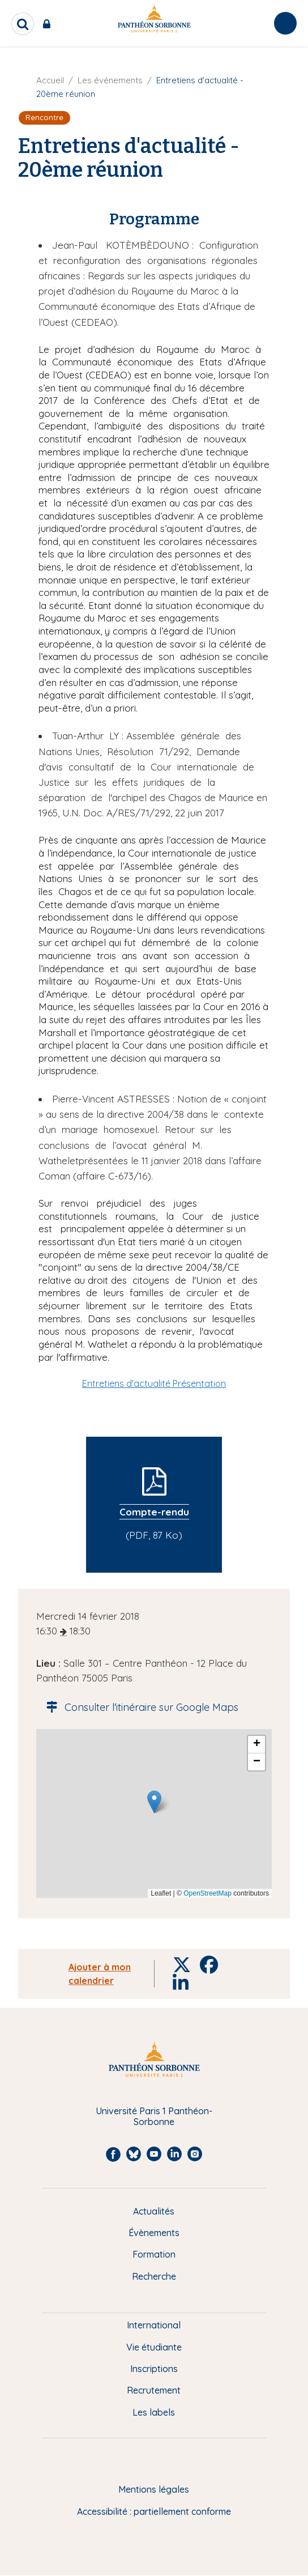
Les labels (153, 2412)
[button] (154, 1801)
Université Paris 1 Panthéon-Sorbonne (154, 2116)
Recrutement (154, 2390)
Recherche (154, 2276)
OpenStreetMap (207, 1893)
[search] (22, 23)
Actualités (153, 2211)
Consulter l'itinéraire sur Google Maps (139, 1707)
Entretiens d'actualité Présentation (154, 1383)
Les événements (110, 80)
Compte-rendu (154, 1512)
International (154, 2325)
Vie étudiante (154, 2347)
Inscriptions (154, 2369)
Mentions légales (153, 2489)
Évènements (154, 2233)
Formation (154, 2254)
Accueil (50, 80)
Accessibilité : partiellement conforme (154, 2511)
